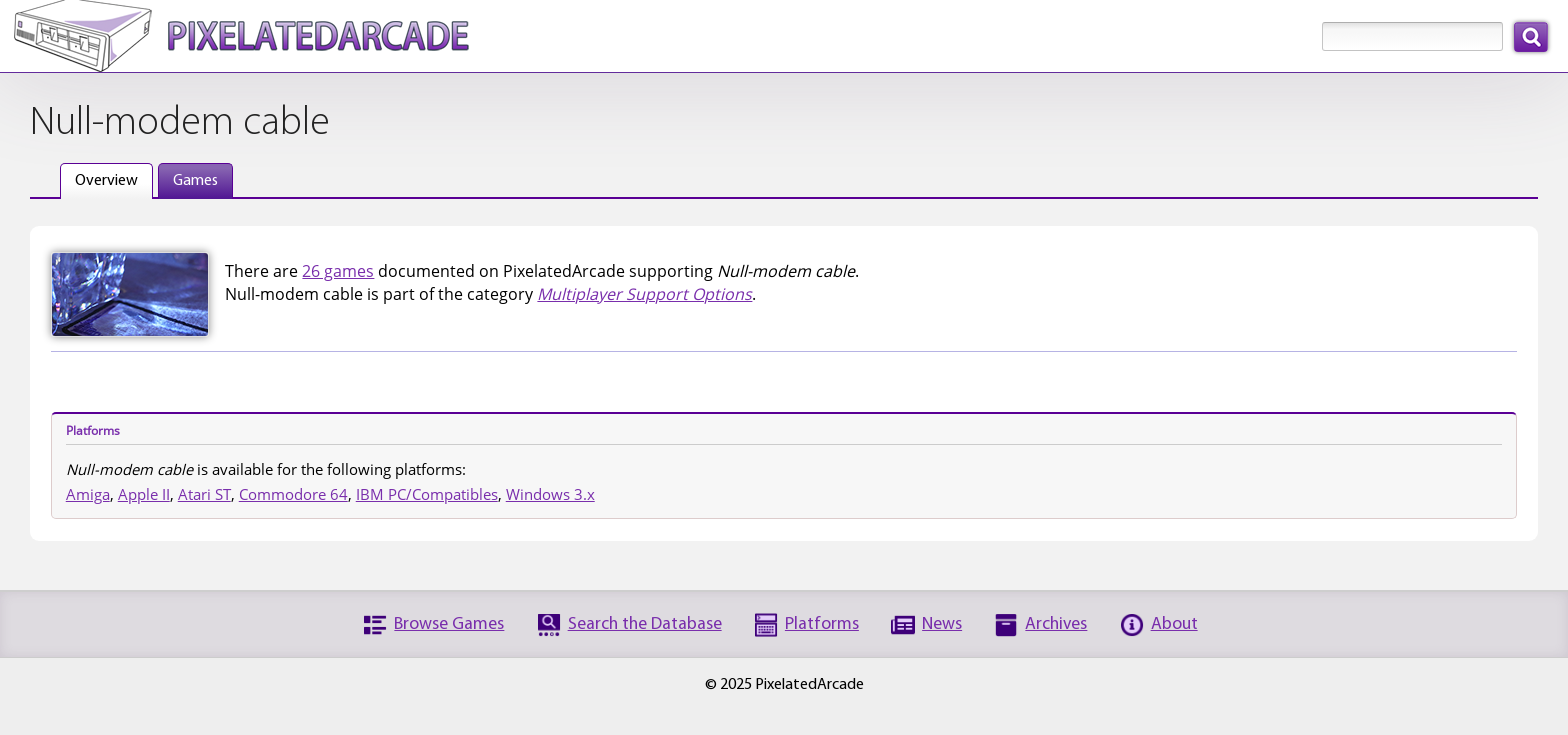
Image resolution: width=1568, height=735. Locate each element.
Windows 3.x (550, 494)
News (942, 624)
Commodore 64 (293, 494)
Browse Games (449, 624)
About (1174, 624)
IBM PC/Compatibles (427, 494)
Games (195, 181)
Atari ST (204, 494)
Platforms (822, 624)
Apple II (144, 494)
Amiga (88, 494)
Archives (1056, 624)
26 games (338, 271)
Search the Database (645, 624)
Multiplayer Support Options (644, 294)
